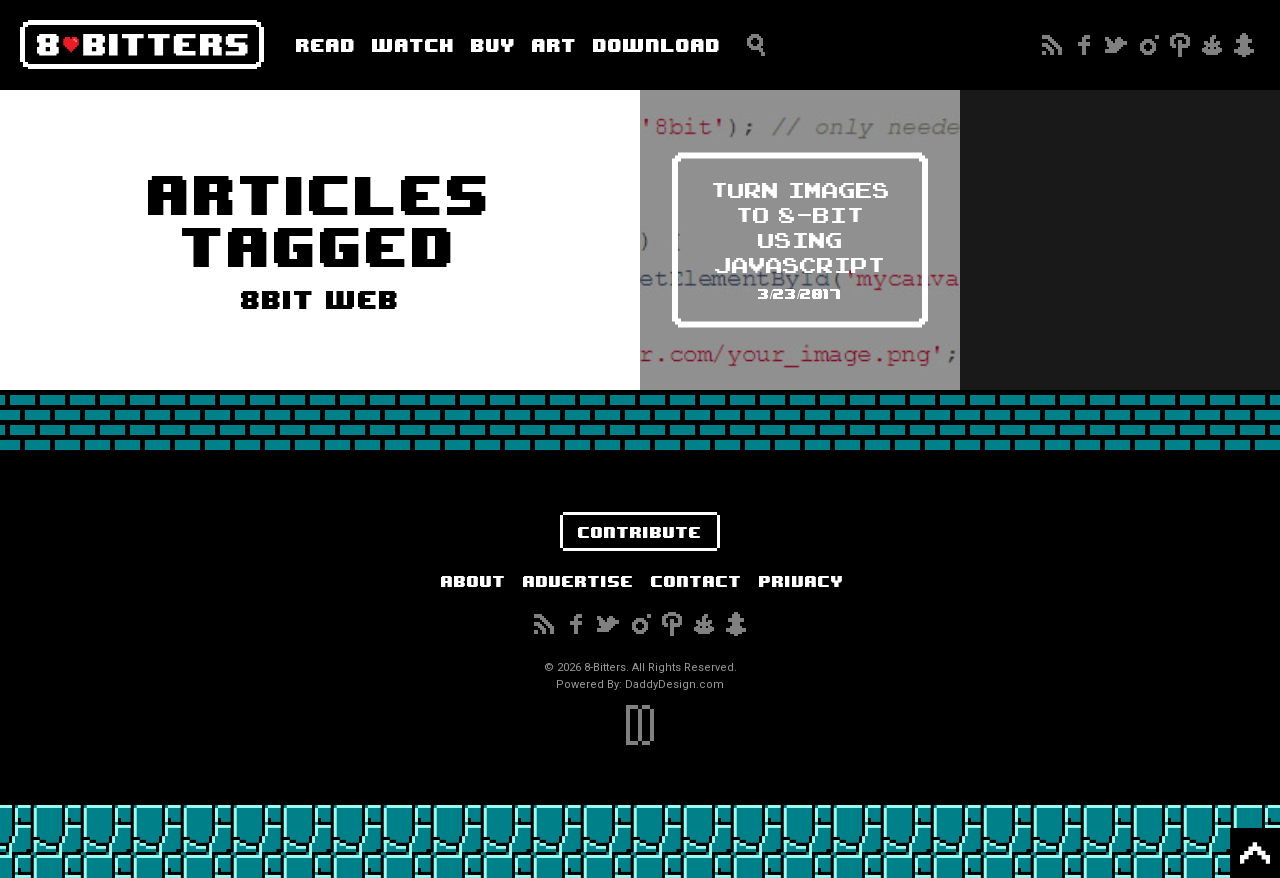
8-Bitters (142, 45)
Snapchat (1244, 45)
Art (554, 44)
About (473, 580)
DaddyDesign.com (674, 684)
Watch (413, 44)
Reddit (1212, 45)
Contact (696, 580)
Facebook (1084, 45)
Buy (493, 44)
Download (657, 44)
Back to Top (1255, 853)
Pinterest (1180, 45)
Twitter (1116, 45)
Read (326, 44)
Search (756, 45)
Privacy (801, 580)
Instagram (1148, 45)
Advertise (578, 580)
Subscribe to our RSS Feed (1052, 45)
